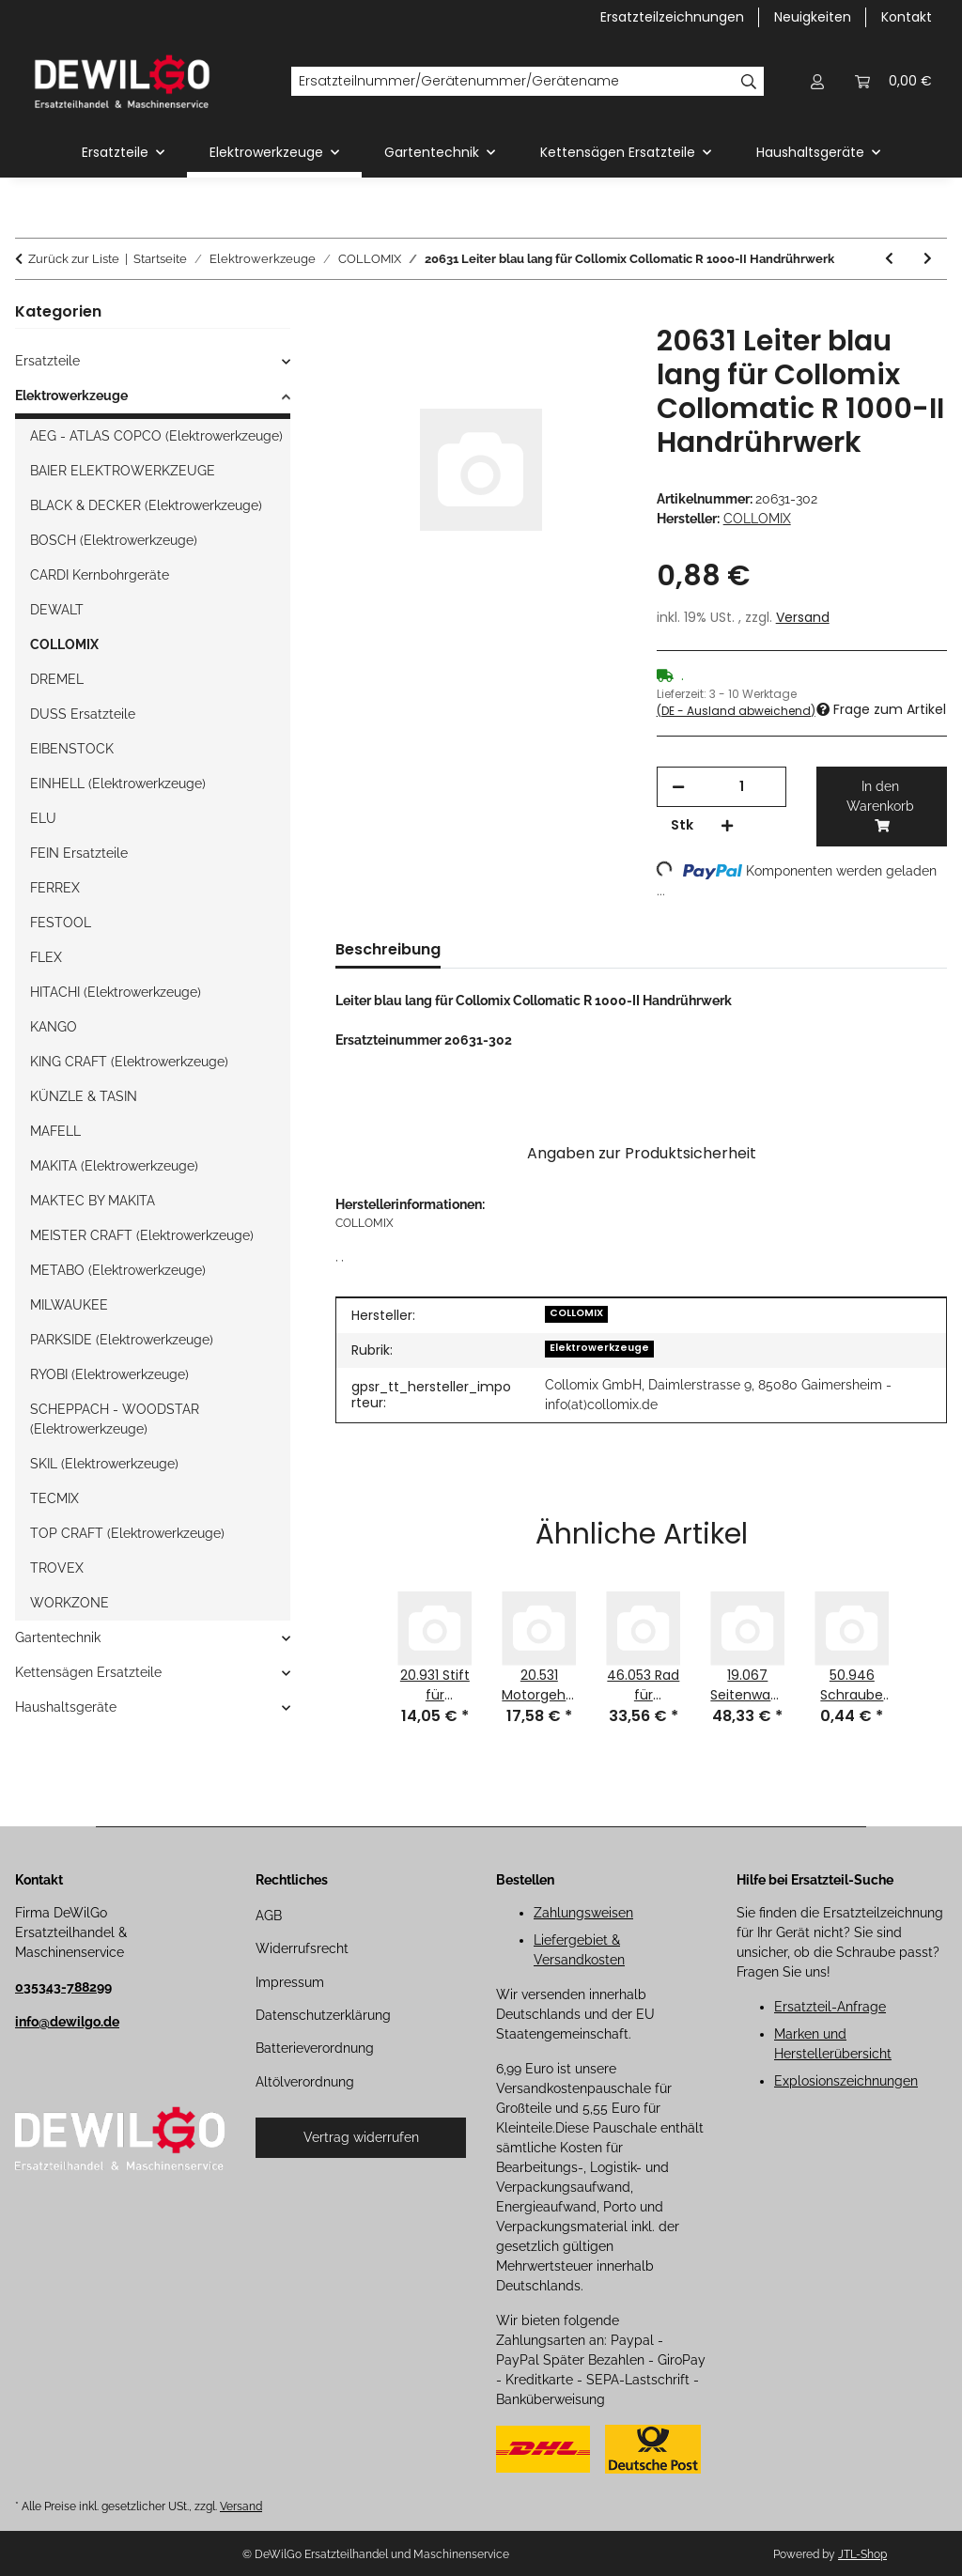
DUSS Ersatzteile (82, 714)
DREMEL (57, 679)
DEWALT (57, 609)
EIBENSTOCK (72, 748)
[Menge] (742, 787)
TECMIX (54, 1498)
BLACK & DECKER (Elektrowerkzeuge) (146, 505)
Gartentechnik (58, 1637)
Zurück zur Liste (73, 259)
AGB (269, 1915)
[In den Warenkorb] (350, 313)
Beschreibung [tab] (388, 949)
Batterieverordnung (315, 2048)
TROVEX (57, 1567)
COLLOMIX (576, 1313)
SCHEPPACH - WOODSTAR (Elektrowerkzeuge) (114, 1419)
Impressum (290, 1982)
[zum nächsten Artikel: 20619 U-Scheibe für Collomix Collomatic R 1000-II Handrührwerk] (927, 259)
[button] (817, 81)
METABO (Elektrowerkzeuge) (118, 1270)
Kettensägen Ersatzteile (88, 1672)
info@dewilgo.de (67, 2021)
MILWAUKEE (69, 1304)
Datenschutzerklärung (323, 2015)
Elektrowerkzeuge (599, 1348)
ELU (43, 818)
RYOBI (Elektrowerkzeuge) (109, 1374)
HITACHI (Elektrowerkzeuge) (115, 992)
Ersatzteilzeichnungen (672, 17)
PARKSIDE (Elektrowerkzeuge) (121, 1339)
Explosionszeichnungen (846, 2080)
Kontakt (906, 17)
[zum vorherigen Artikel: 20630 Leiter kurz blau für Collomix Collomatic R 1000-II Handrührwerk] (889, 259)
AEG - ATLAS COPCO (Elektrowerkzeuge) (156, 435)
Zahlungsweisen (583, 1912)
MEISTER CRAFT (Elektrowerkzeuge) (142, 1235)
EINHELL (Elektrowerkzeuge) (118, 783)
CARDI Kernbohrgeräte (99, 574)
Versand (803, 617)
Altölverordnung (305, 2081)
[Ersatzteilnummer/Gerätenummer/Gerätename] (512, 82)
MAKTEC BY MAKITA (92, 1200)
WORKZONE (69, 1602)
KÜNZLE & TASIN (83, 1096)
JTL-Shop (862, 2554)
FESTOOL (60, 922)
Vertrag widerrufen (361, 2137)
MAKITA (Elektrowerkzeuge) (114, 1165)
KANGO (53, 1026)
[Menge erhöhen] (727, 825)
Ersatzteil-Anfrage (830, 2006)
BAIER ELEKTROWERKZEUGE (122, 470)
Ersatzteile (47, 360)
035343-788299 (63, 1986)
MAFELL (55, 1131)
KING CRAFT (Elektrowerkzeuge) (129, 1061)
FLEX (46, 957)
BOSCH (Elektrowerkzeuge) (113, 540)
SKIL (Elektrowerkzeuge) (104, 1463)
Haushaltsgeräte (65, 1707)
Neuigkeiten (812, 17)
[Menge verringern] (678, 787)
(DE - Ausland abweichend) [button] (736, 711)
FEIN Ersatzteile (79, 853)
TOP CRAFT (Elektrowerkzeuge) (127, 1533)
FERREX (55, 887)
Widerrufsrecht (302, 1948)
